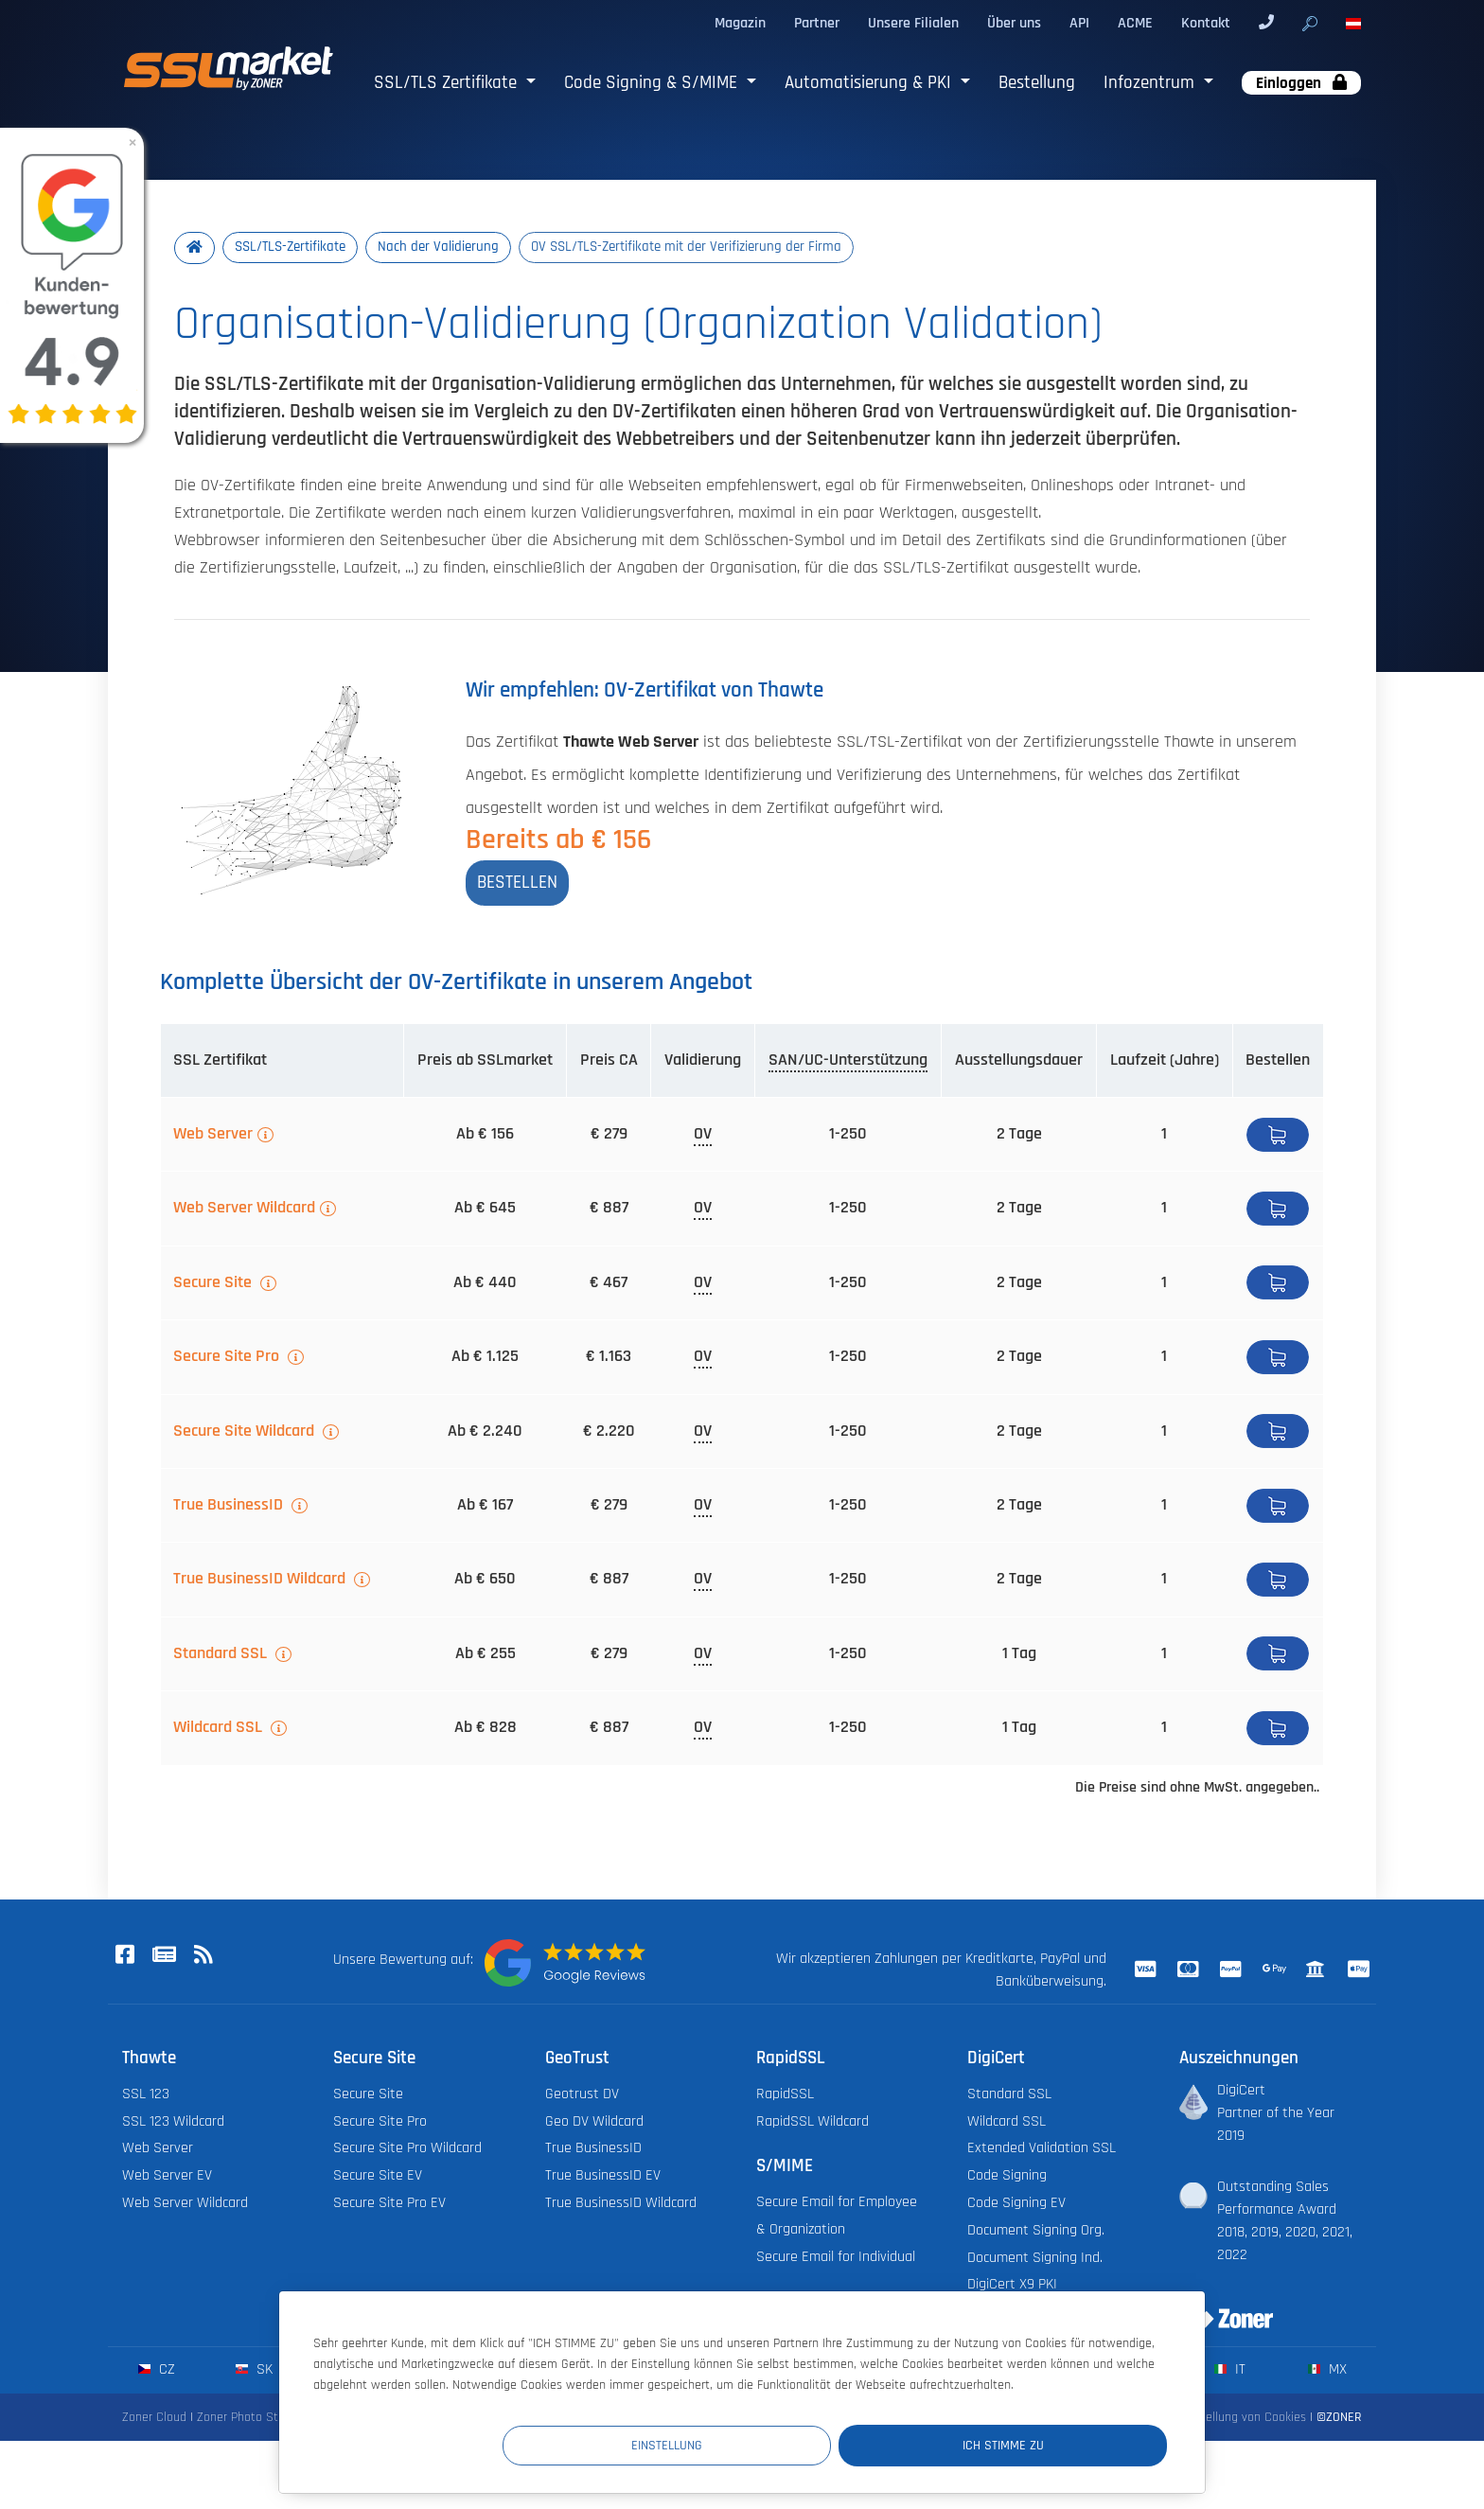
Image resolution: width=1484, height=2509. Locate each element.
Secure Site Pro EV (389, 2205)
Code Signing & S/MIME (653, 83)
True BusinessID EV (603, 2177)
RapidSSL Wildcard (812, 2123)
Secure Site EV (377, 2177)
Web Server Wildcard (244, 1209)
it (1230, 2371)
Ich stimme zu (1054, 2444)
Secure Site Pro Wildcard (407, 2150)
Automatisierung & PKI (870, 83)
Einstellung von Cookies (1242, 2419)
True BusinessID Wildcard (261, 1580)
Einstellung (818, 2444)
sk (254, 2371)
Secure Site (214, 1284)
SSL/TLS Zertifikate (447, 83)
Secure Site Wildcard (245, 1432)
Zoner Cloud (154, 2419)
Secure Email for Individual (835, 2259)
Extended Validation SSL (1041, 2150)
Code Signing (1007, 2177)
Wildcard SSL (219, 1729)
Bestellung (1036, 83)
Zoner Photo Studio (249, 2419)
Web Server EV (167, 2177)
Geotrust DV (582, 2096)
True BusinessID (230, 1506)
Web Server (213, 1135)
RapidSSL (785, 2096)
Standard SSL (222, 1655)
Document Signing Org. (1035, 2232)
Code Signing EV (1016, 2205)
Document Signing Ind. (1035, 2260)
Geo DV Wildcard (594, 2123)
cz (156, 2371)
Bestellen (1277, 1137)
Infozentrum (1151, 83)
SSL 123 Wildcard (173, 2123)
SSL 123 (145, 2096)
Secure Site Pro (228, 1358)
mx (1327, 2371)
